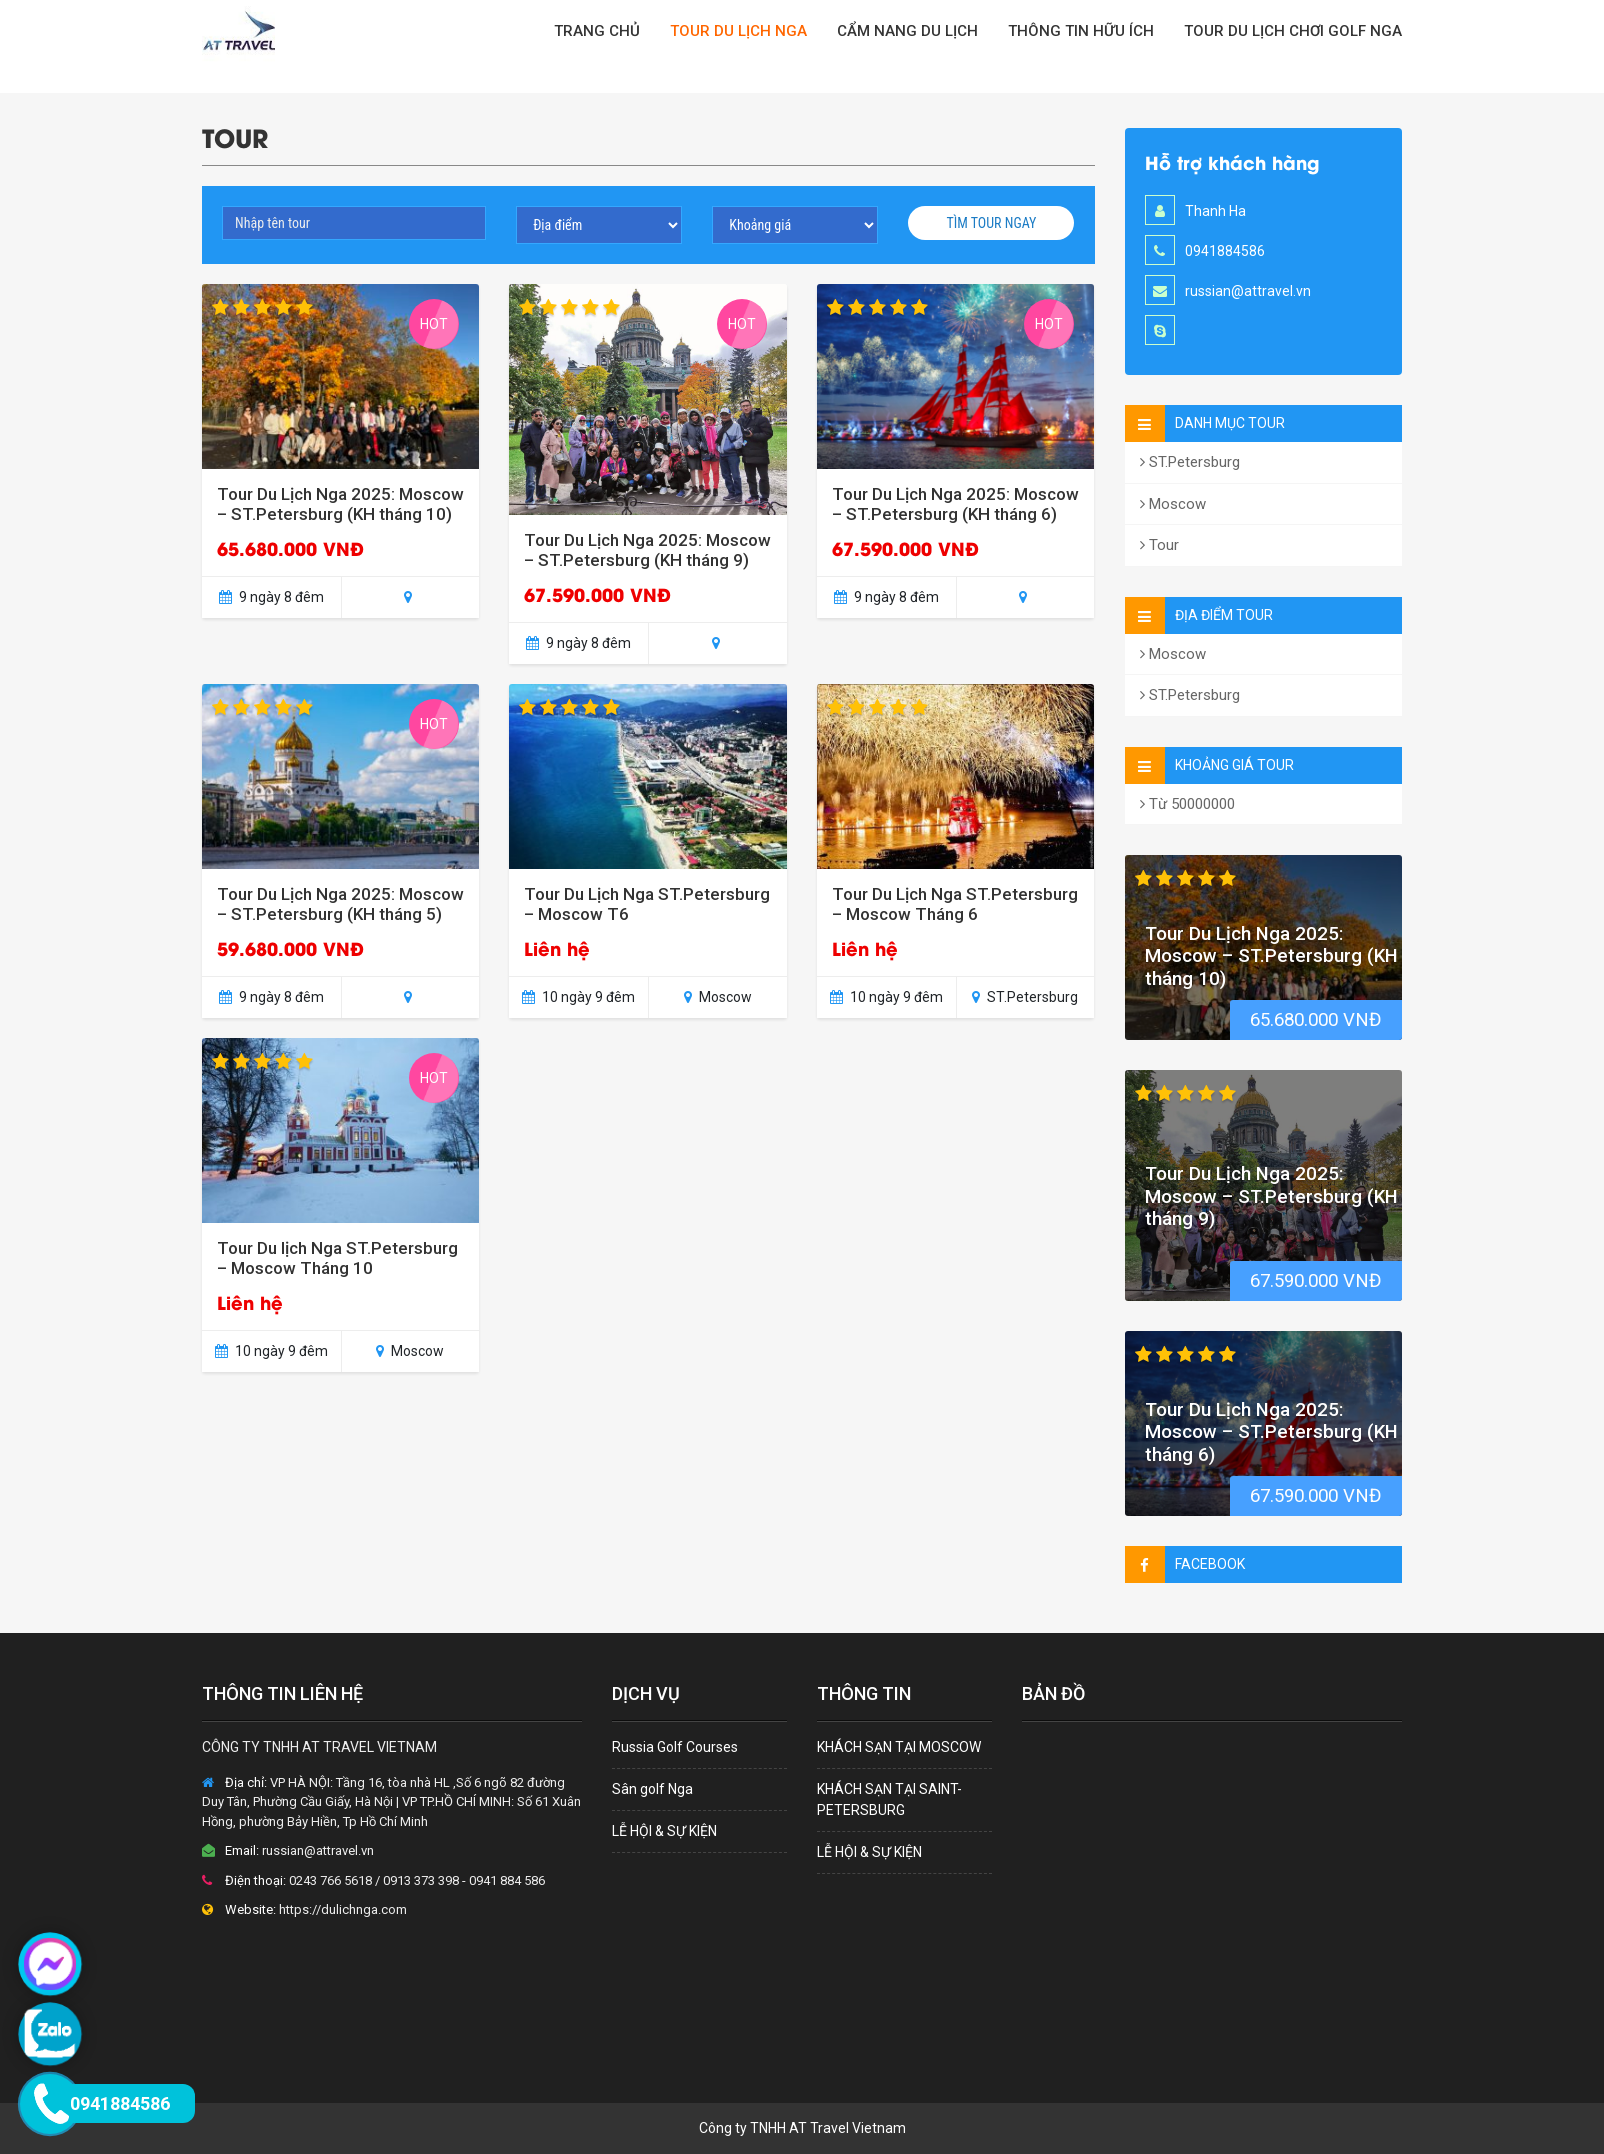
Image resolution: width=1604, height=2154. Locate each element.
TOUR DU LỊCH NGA (738, 31)
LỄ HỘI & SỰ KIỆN (664, 1831)
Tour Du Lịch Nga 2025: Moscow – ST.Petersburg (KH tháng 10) (340, 504)
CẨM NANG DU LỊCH (907, 31)
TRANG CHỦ (597, 31)
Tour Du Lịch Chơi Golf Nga (1293, 31)
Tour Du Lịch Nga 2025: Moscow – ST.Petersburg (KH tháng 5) (340, 904)
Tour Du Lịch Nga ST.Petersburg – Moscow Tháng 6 (955, 904)
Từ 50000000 (1187, 804)
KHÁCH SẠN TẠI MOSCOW (899, 1747)
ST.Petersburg (1190, 462)
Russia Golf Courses (675, 1747)
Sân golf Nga (652, 1789)
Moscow (1173, 504)
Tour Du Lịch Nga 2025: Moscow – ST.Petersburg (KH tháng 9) (647, 550)
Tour (1159, 545)
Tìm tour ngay (991, 223)
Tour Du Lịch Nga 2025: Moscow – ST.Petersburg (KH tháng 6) (955, 504)
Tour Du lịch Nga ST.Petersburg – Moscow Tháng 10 (337, 1258)
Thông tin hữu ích (1081, 31)
